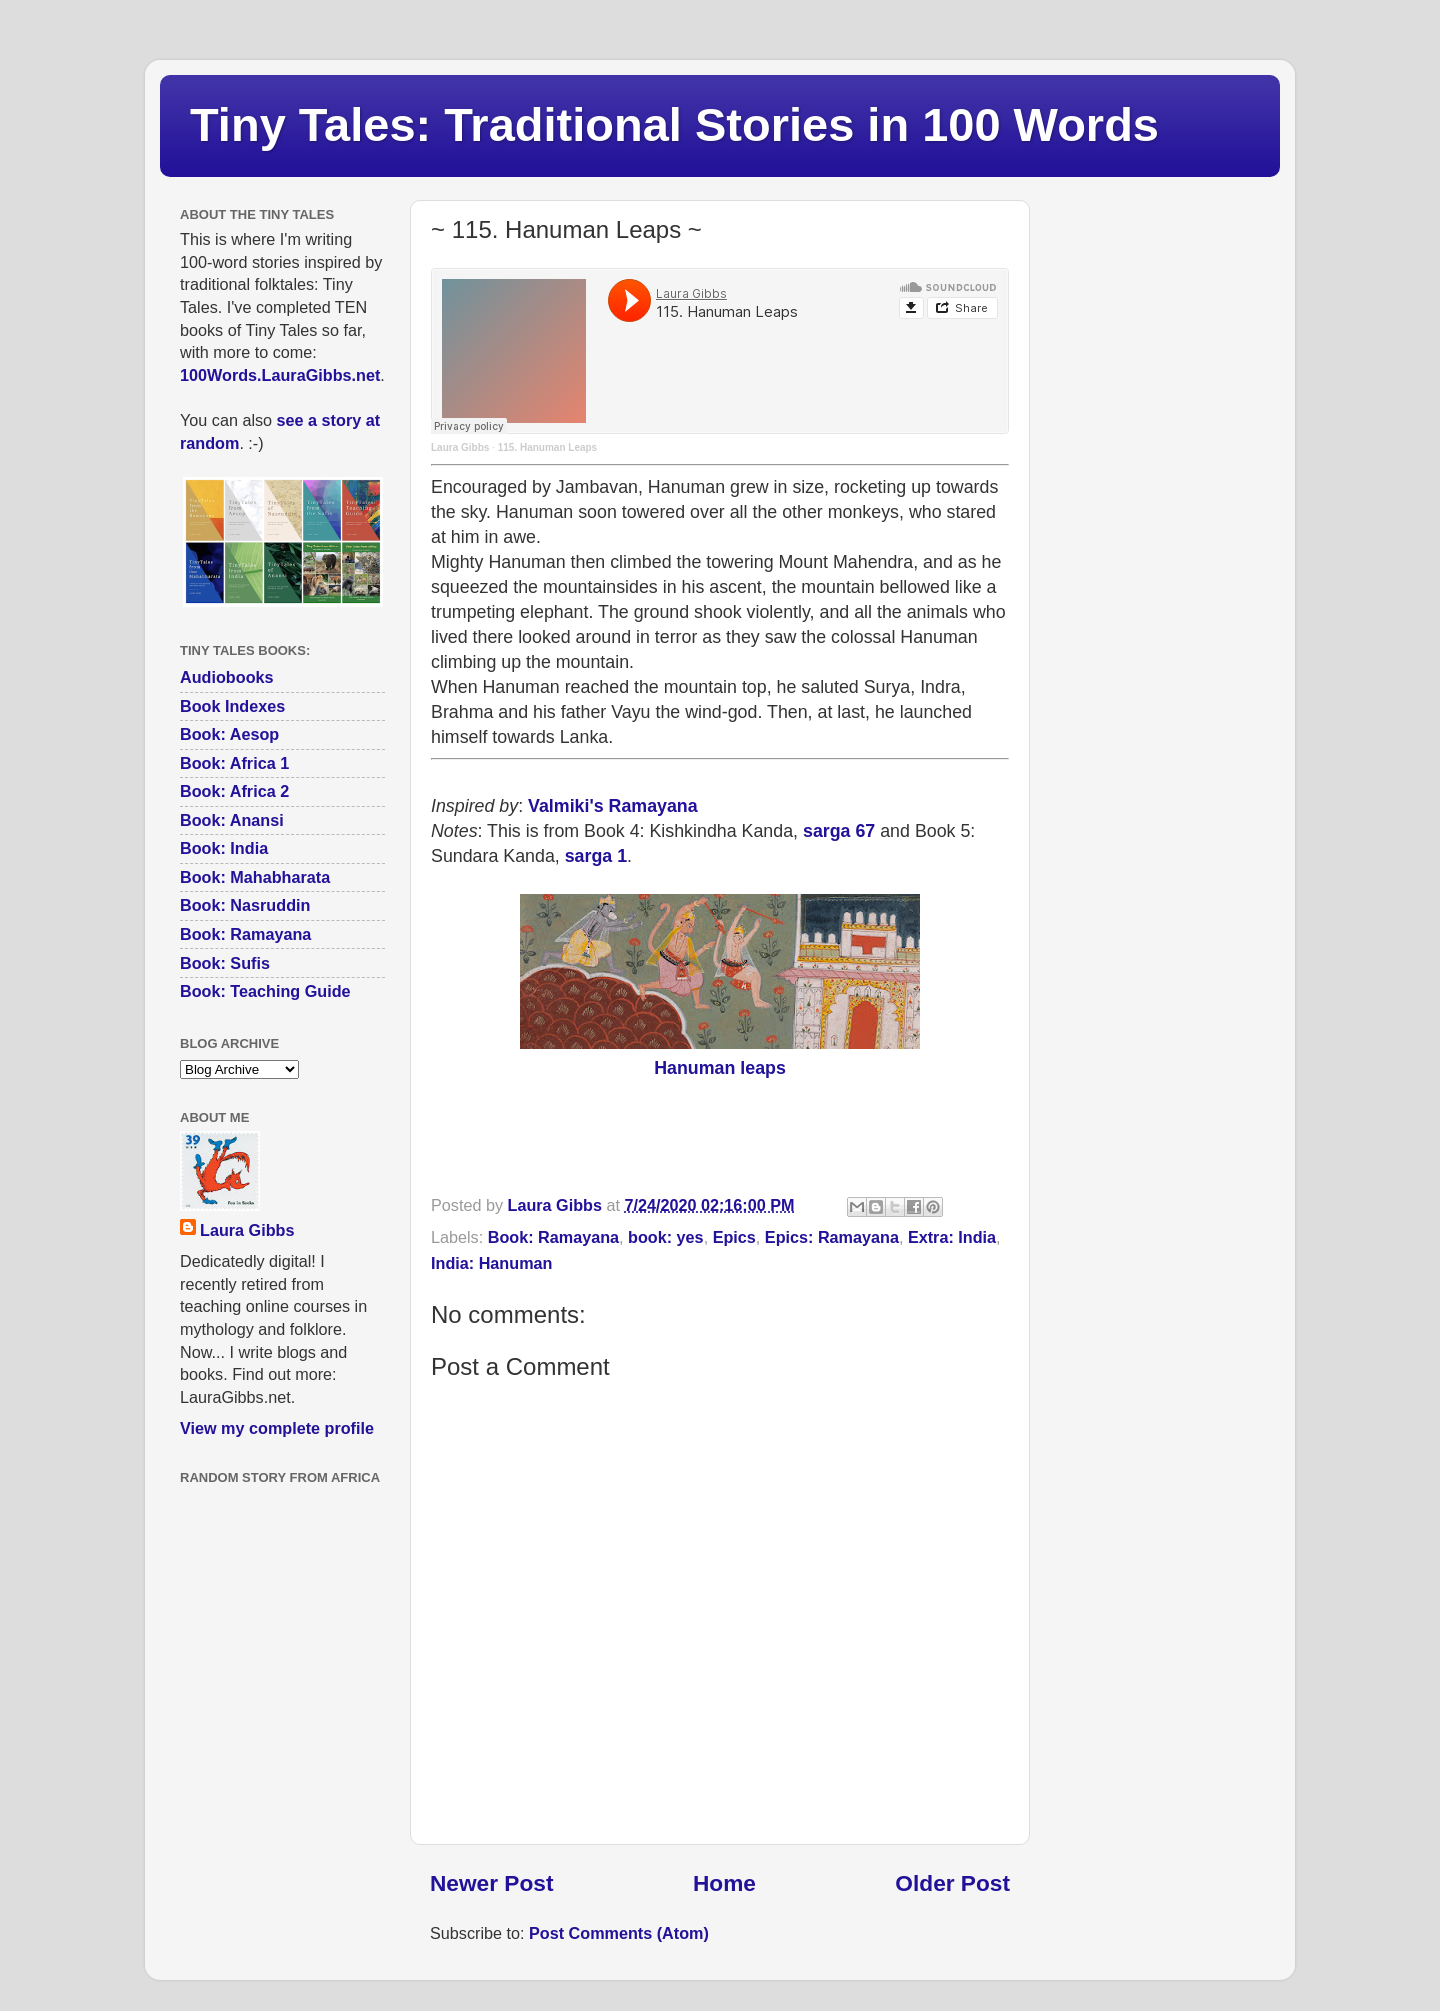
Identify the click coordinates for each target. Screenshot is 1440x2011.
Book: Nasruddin (245, 905)
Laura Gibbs (460, 447)
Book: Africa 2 (234, 791)
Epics (734, 1237)
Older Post (952, 1883)
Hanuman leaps (720, 1068)
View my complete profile (277, 1428)
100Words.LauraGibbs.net (280, 375)
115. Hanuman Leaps (547, 447)
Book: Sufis (225, 963)
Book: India (224, 848)
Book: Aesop (229, 734)
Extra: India (952, 1237)
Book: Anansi (232, 820)
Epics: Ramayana (832, 1237)
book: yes (666, 1237)
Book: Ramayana (553, 1237)
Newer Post (491, 1883)
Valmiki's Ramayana (613, 806)
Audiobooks (227, 677)
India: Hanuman (491, 1263)
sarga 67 (839, 831)
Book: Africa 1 (234, 763)
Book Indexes (232, 706)
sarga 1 (596, 856)
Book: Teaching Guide (265, 991)
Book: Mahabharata (255, 877)
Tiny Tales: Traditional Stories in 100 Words (674, 124)
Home (724, 1883)
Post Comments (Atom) (619, 1933)
